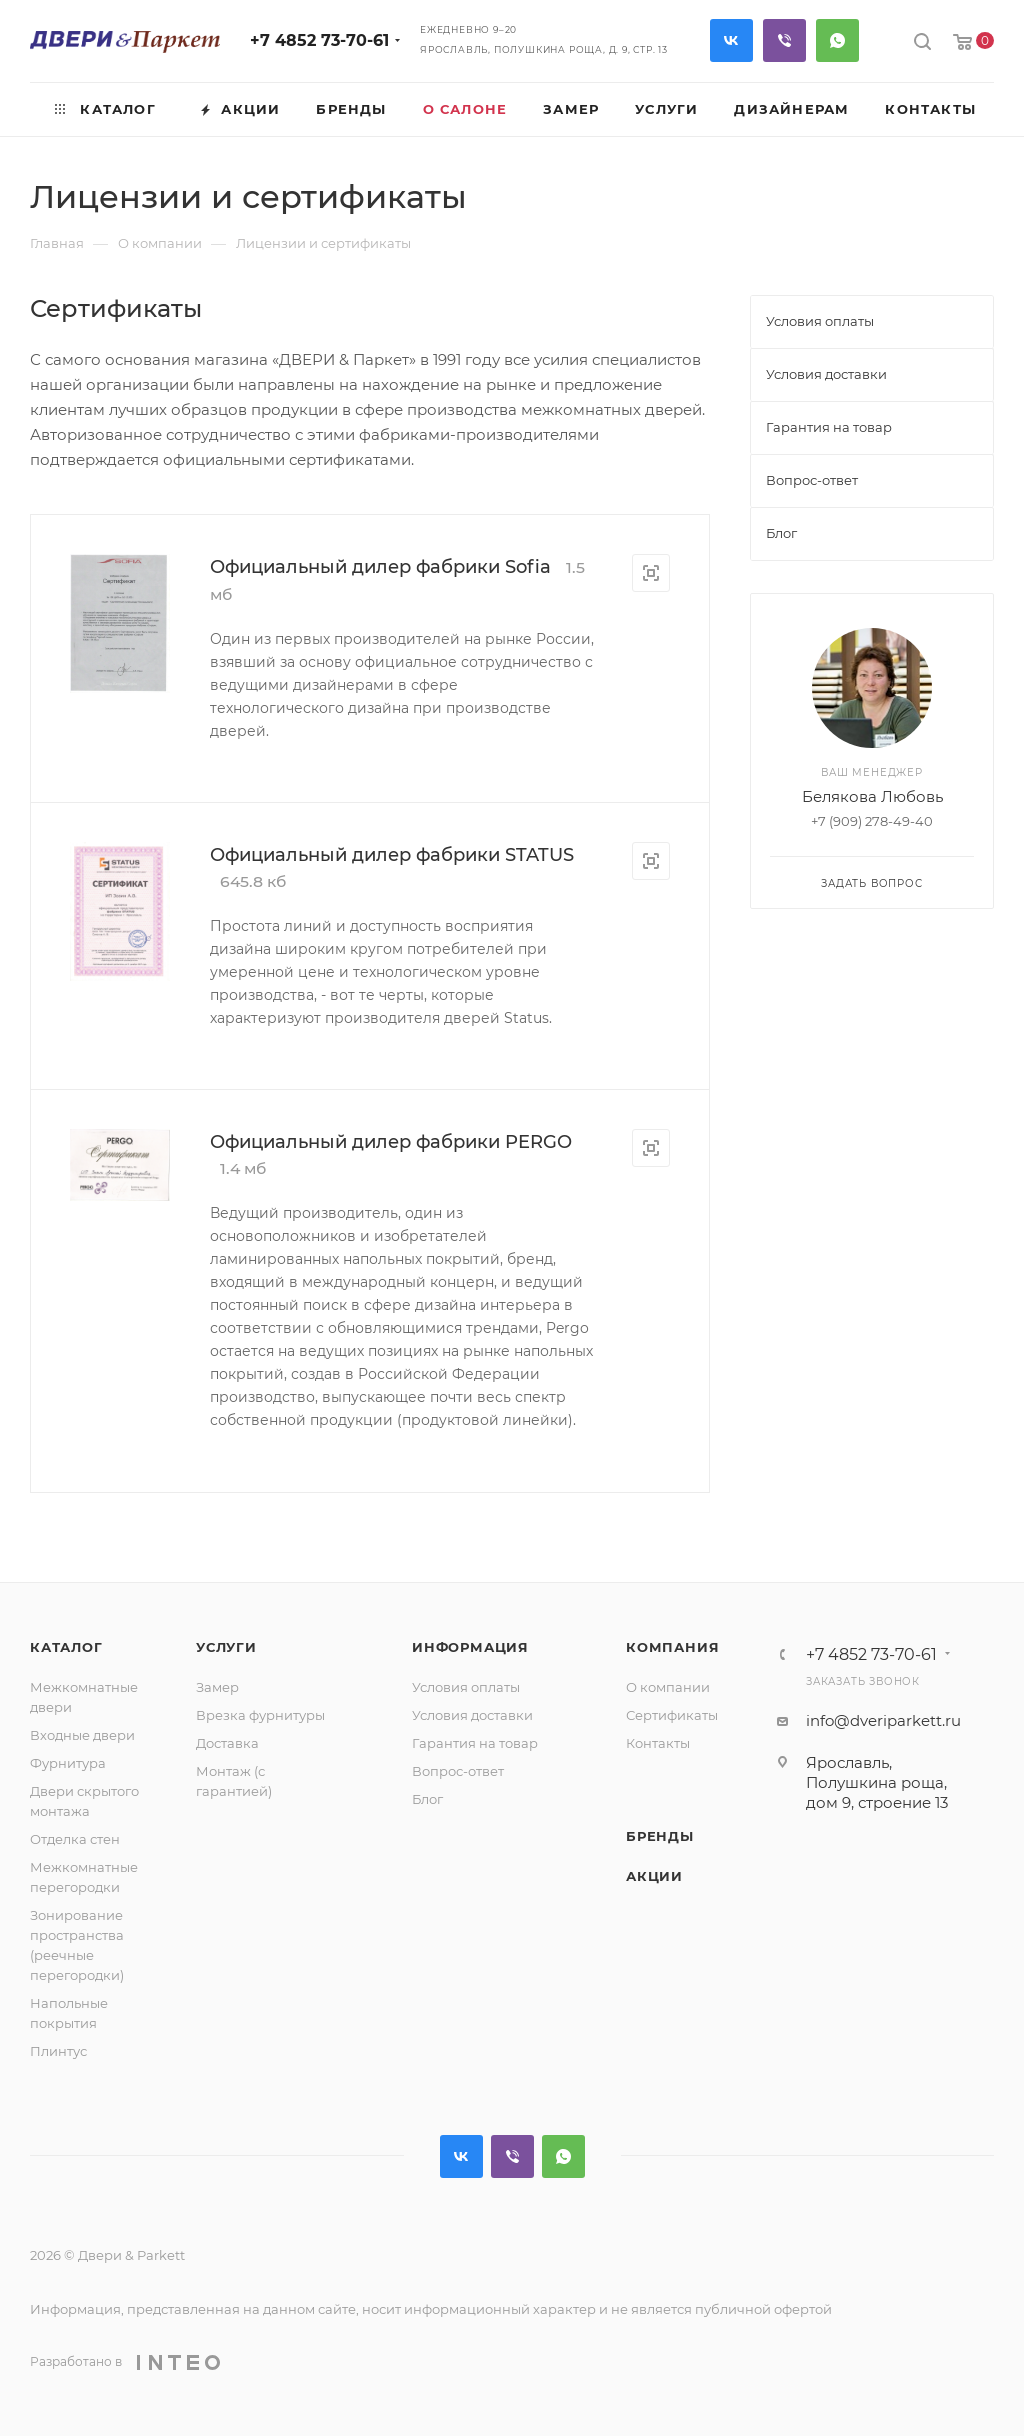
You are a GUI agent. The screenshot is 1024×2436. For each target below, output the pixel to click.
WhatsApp (837, 40)
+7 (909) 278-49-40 (872, 821)
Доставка (227, 1743)
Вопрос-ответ (458, 1771)
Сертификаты (672, 1715)
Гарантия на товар (475, 1743)
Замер (217, 1687)
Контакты (658, 1743)
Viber (784, 40)
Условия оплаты (466, 1687)
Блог (427, 1799)
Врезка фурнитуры (260, 1715)
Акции (654, 1876)
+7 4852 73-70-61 (319, 40)
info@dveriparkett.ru (883, 1720)
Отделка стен (75, 1839)
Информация (470, 1647)
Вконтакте (731, 40)
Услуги (226, 1647)
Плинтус (58, 2051)
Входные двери (82, 1735)
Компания (672, 1647)
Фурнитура (68, 1763)
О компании (668, 1687)
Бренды (660, 1836)
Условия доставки (472, 1715)
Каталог (66, 1647)
